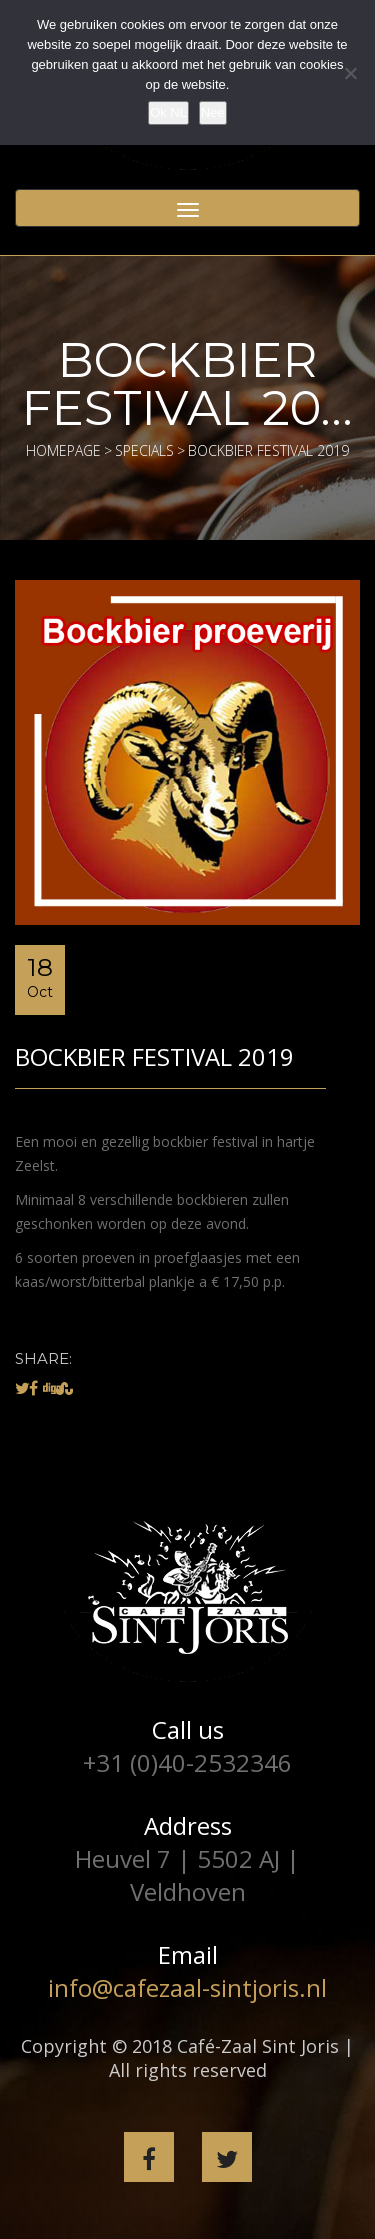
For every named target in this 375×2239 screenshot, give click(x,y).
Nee (213, 112)
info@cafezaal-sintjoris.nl (187, 1987)
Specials (144, 450)
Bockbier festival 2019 (154, 1056)
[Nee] (350, 73)
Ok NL (168, 112)
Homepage (63, 450)
